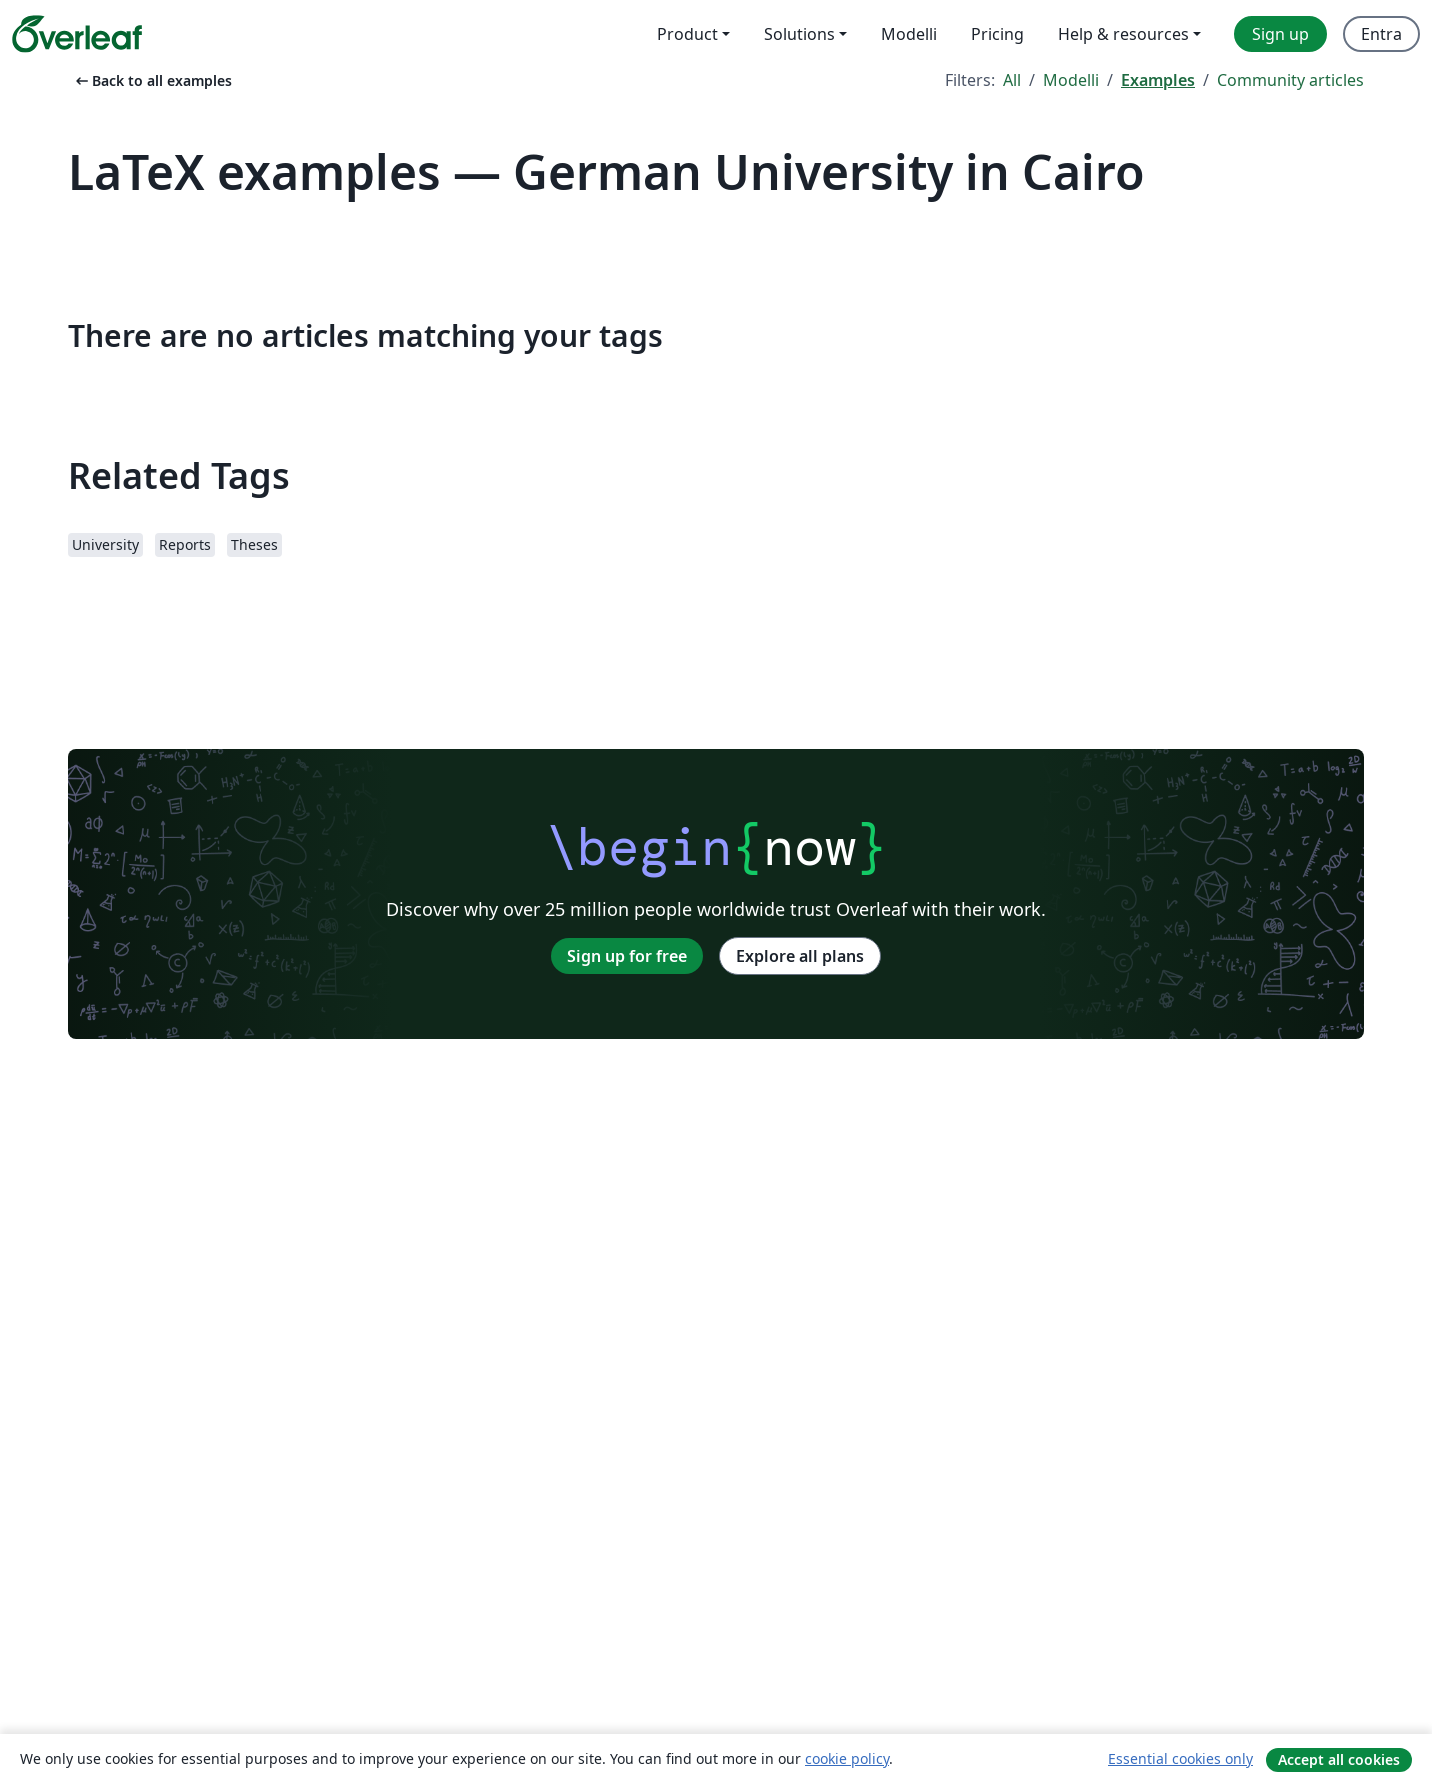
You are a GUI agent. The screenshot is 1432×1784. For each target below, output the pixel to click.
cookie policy (847, 1758)
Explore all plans (800, 956)
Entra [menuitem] (1381, 34)
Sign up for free (627, 956)
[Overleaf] (77, 34)
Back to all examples (152, 80)
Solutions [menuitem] (799, 34)
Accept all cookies (1339, 1759)
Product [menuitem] (687, 34)
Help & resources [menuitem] (1123, 34)
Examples (1158, 80)
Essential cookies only (1180, 1758)
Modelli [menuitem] (909, 34)
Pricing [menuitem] (997, 34)
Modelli (1071, 80)
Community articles (1290, 80)
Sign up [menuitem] (1280, 34)
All (1012, 80)
